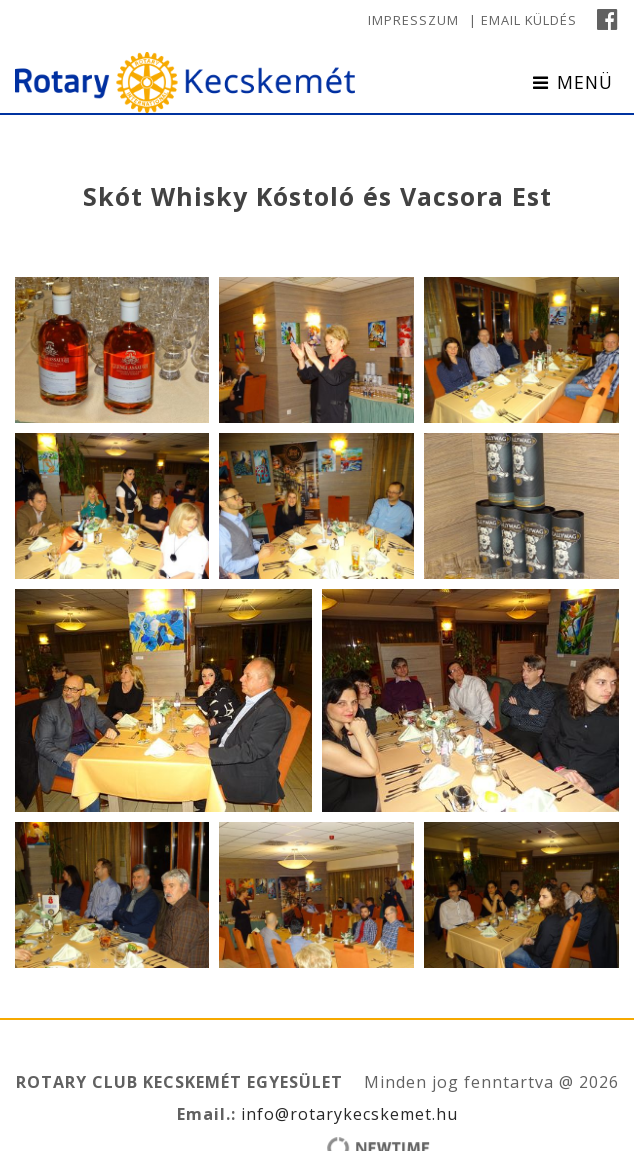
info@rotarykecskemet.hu (347, 1114)
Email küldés (529, 20)
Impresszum (413, 20)
